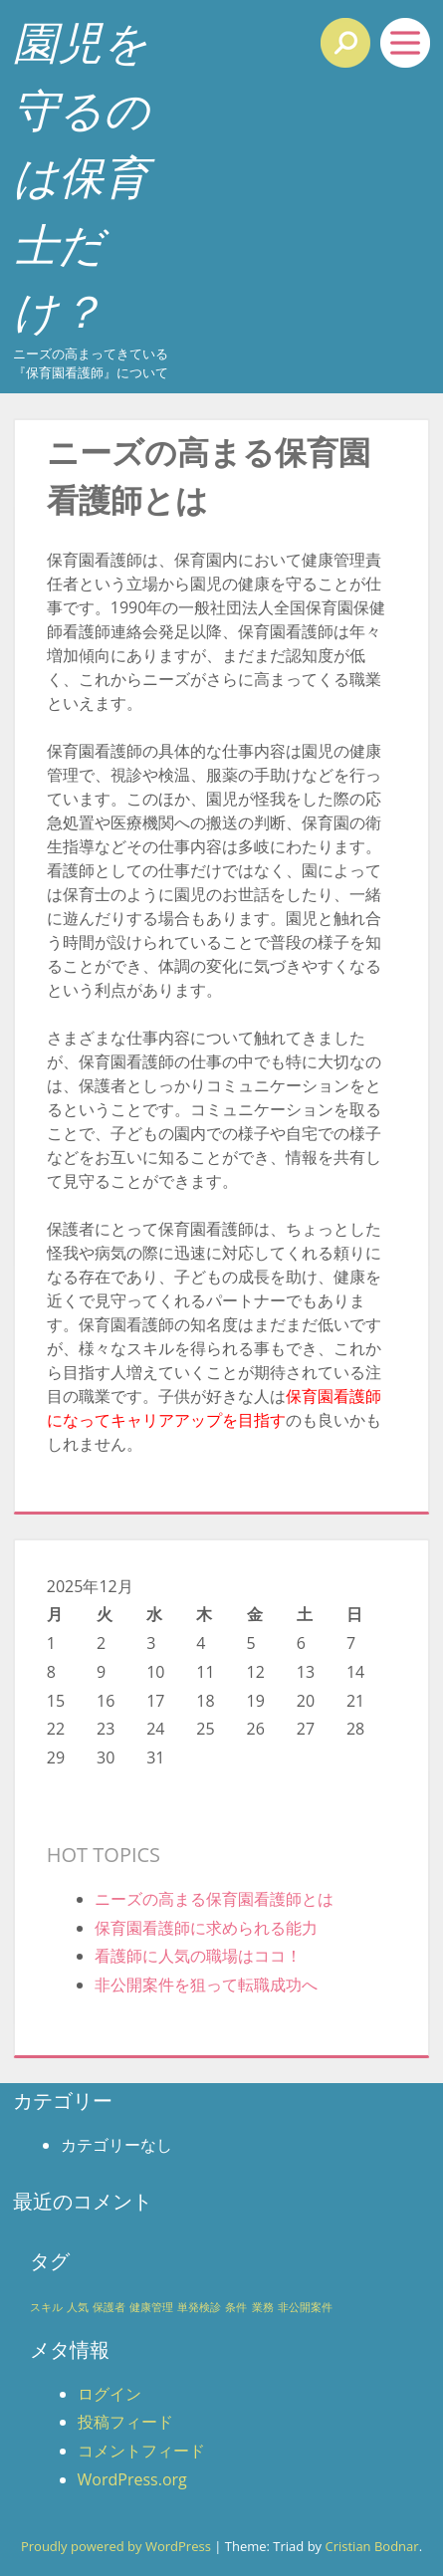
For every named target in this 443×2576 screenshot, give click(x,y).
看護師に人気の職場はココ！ (198, 1956)
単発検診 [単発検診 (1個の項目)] (199, 2307)
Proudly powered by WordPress (116, 2546)
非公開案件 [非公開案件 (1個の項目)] (305, 2307)
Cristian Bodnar (371, 2546)
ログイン (109, 2394)
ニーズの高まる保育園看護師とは (214, 1899)
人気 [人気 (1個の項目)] (78, 2307)
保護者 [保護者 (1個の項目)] (109, 2307)
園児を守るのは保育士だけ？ (81, 176)
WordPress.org (132, 2479)
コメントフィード (141, 2450)
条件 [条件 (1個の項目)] (236, 2307)
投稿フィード (125, 2422)
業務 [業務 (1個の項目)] (263, 2307)
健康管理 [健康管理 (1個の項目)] (151, 2307)
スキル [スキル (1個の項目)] (46, 2307)
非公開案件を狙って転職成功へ (206, 1984)
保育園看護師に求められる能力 (206, 1928)
